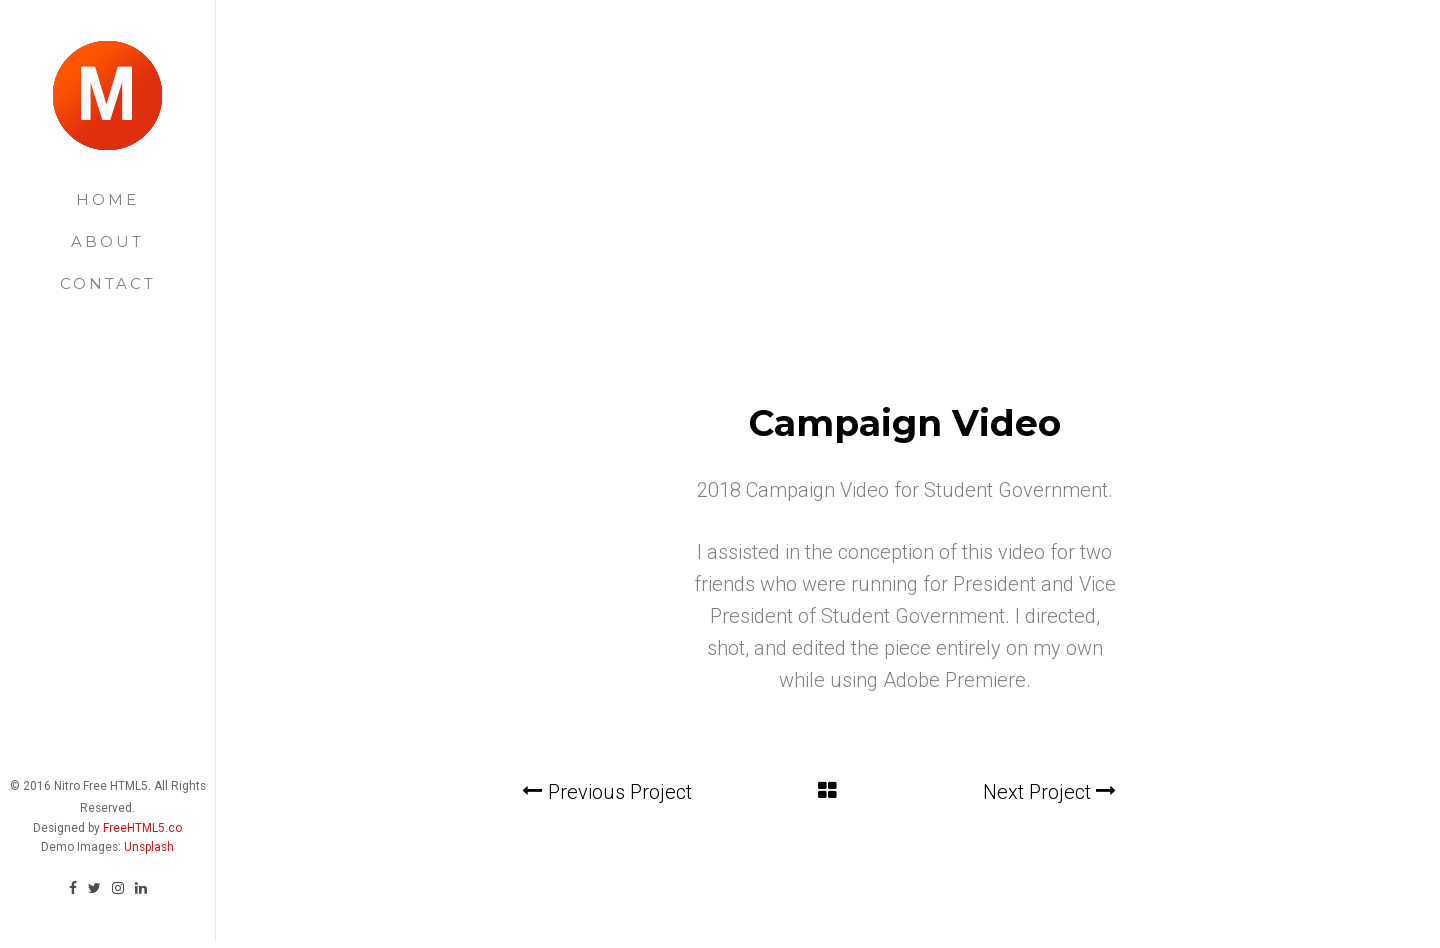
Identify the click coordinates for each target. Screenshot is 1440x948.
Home (107, 199)
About (107, 241)
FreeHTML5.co (142, 818)
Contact (108, 283)
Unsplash (149, 837)
